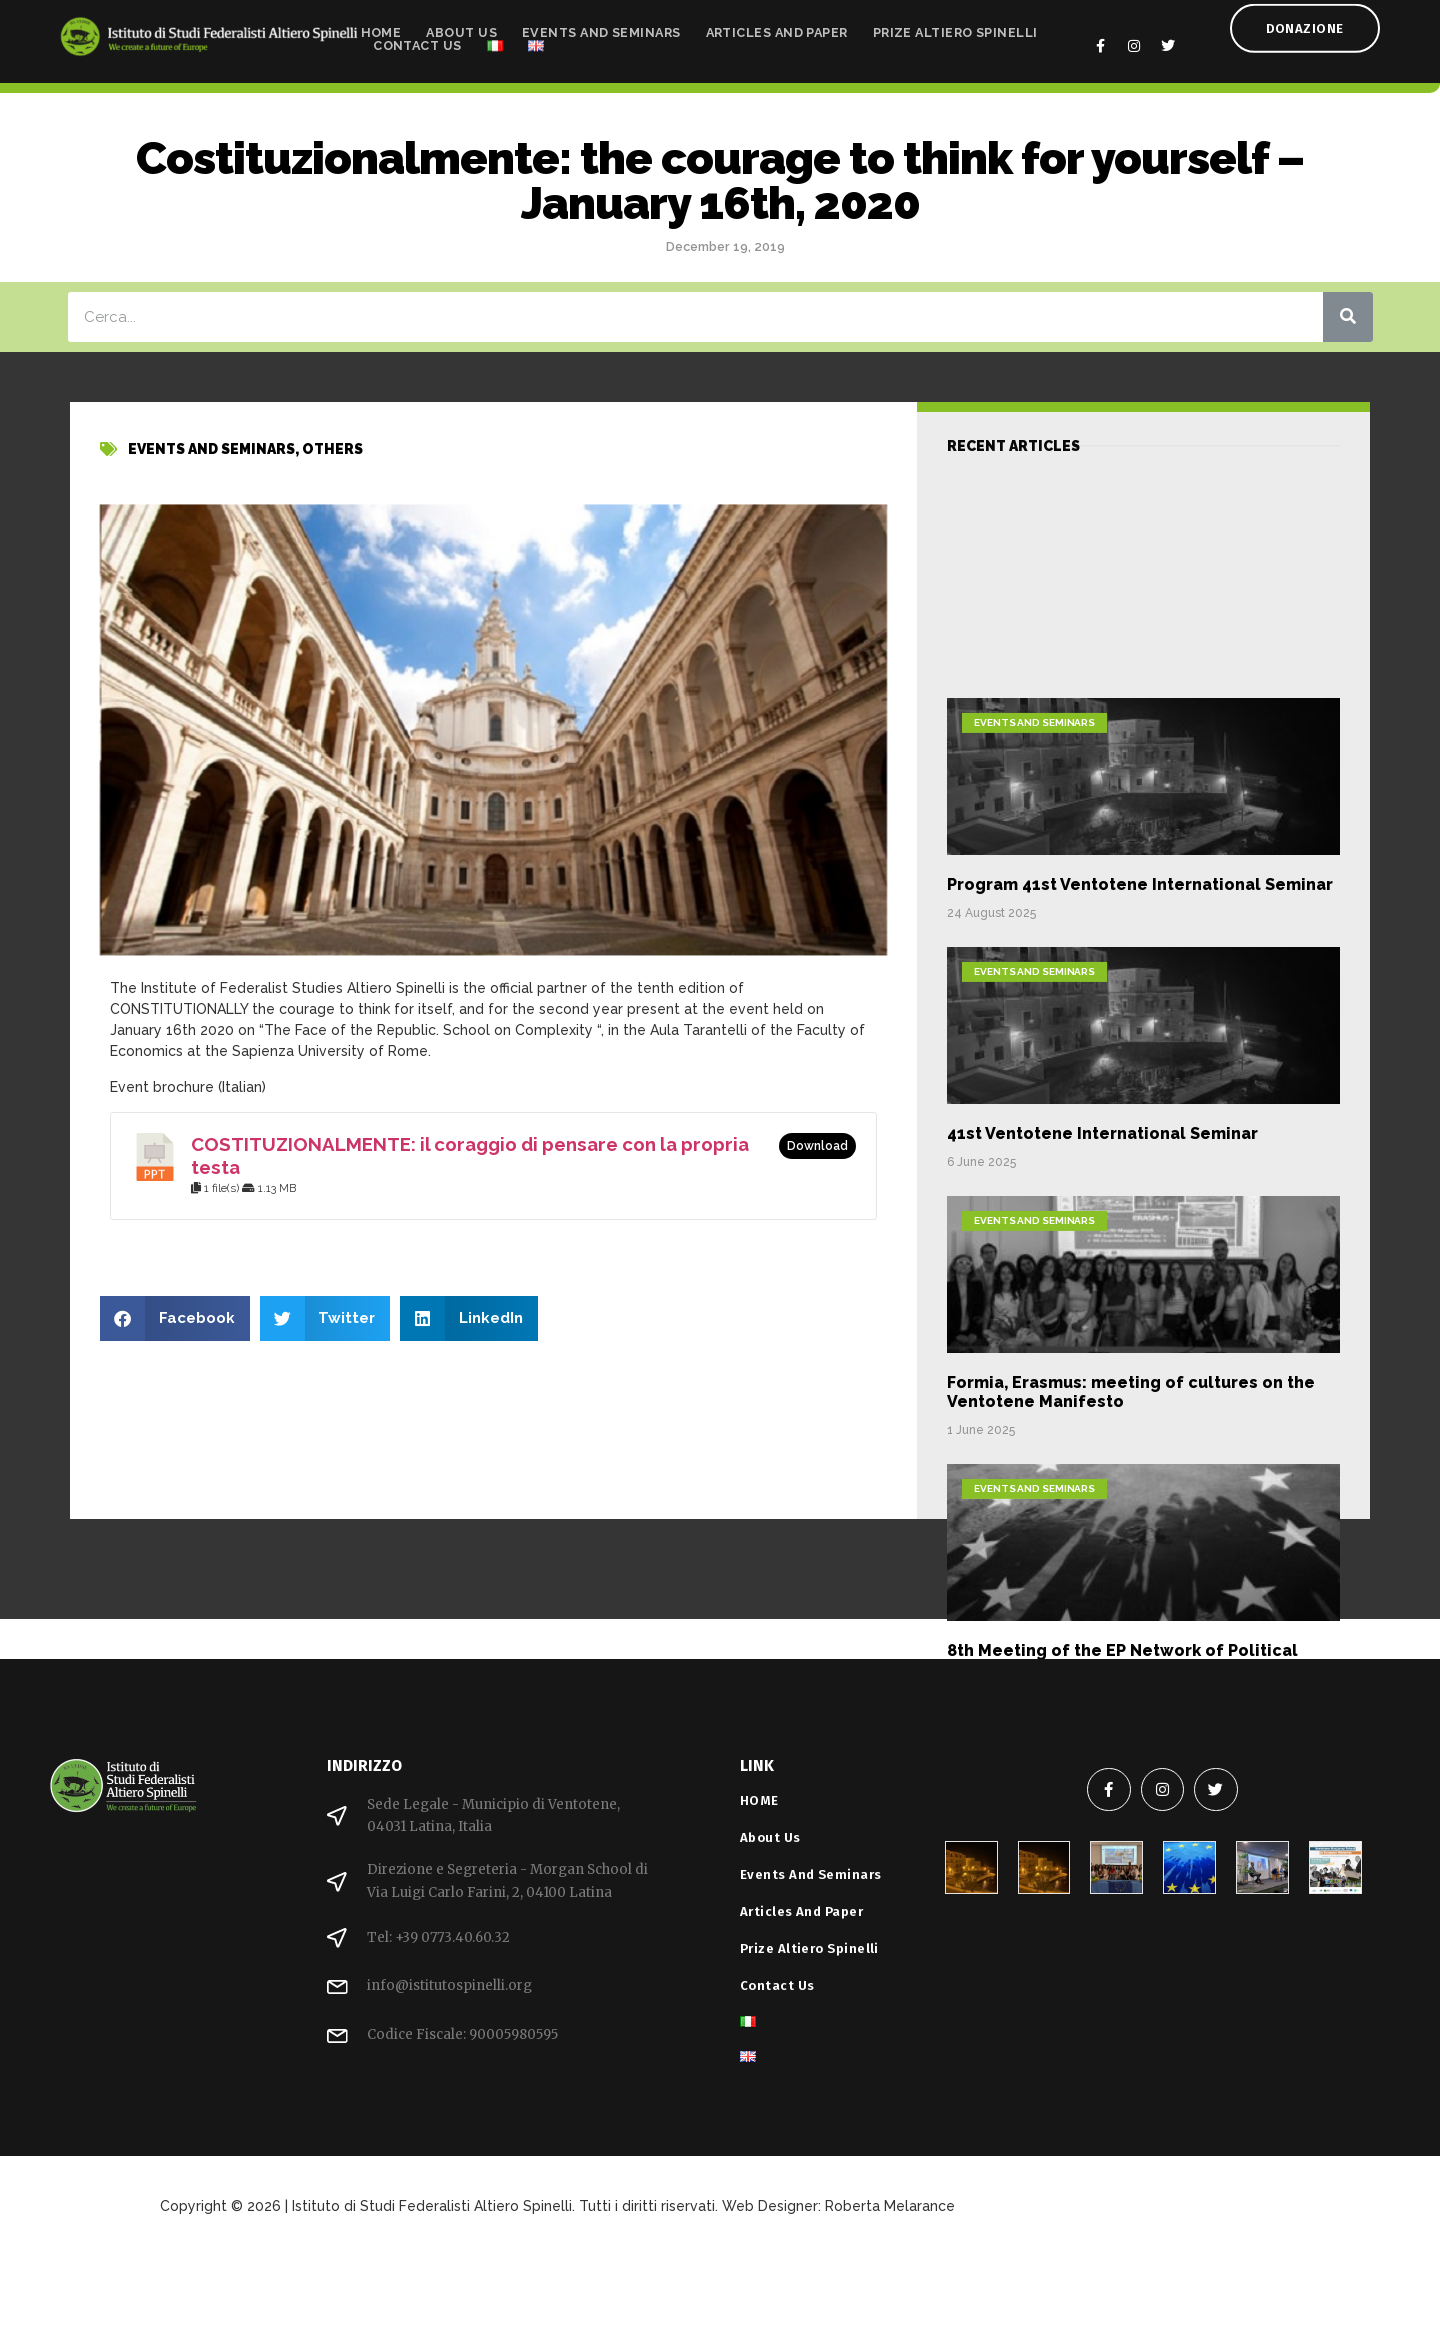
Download (817, 1146)
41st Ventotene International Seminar (1102, 1353)
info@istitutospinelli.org (449, 1985)
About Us (461, 27)
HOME (381, 27)
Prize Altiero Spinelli (955, 27)
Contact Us (417, 40)
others (332, 465)
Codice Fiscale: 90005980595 (462, 2034)
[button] (175, 1318)
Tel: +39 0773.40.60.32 (438, 1937)
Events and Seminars (601, 27)
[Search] (1348, 317)
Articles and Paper (777, 27)
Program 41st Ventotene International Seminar (1140, 1104)
